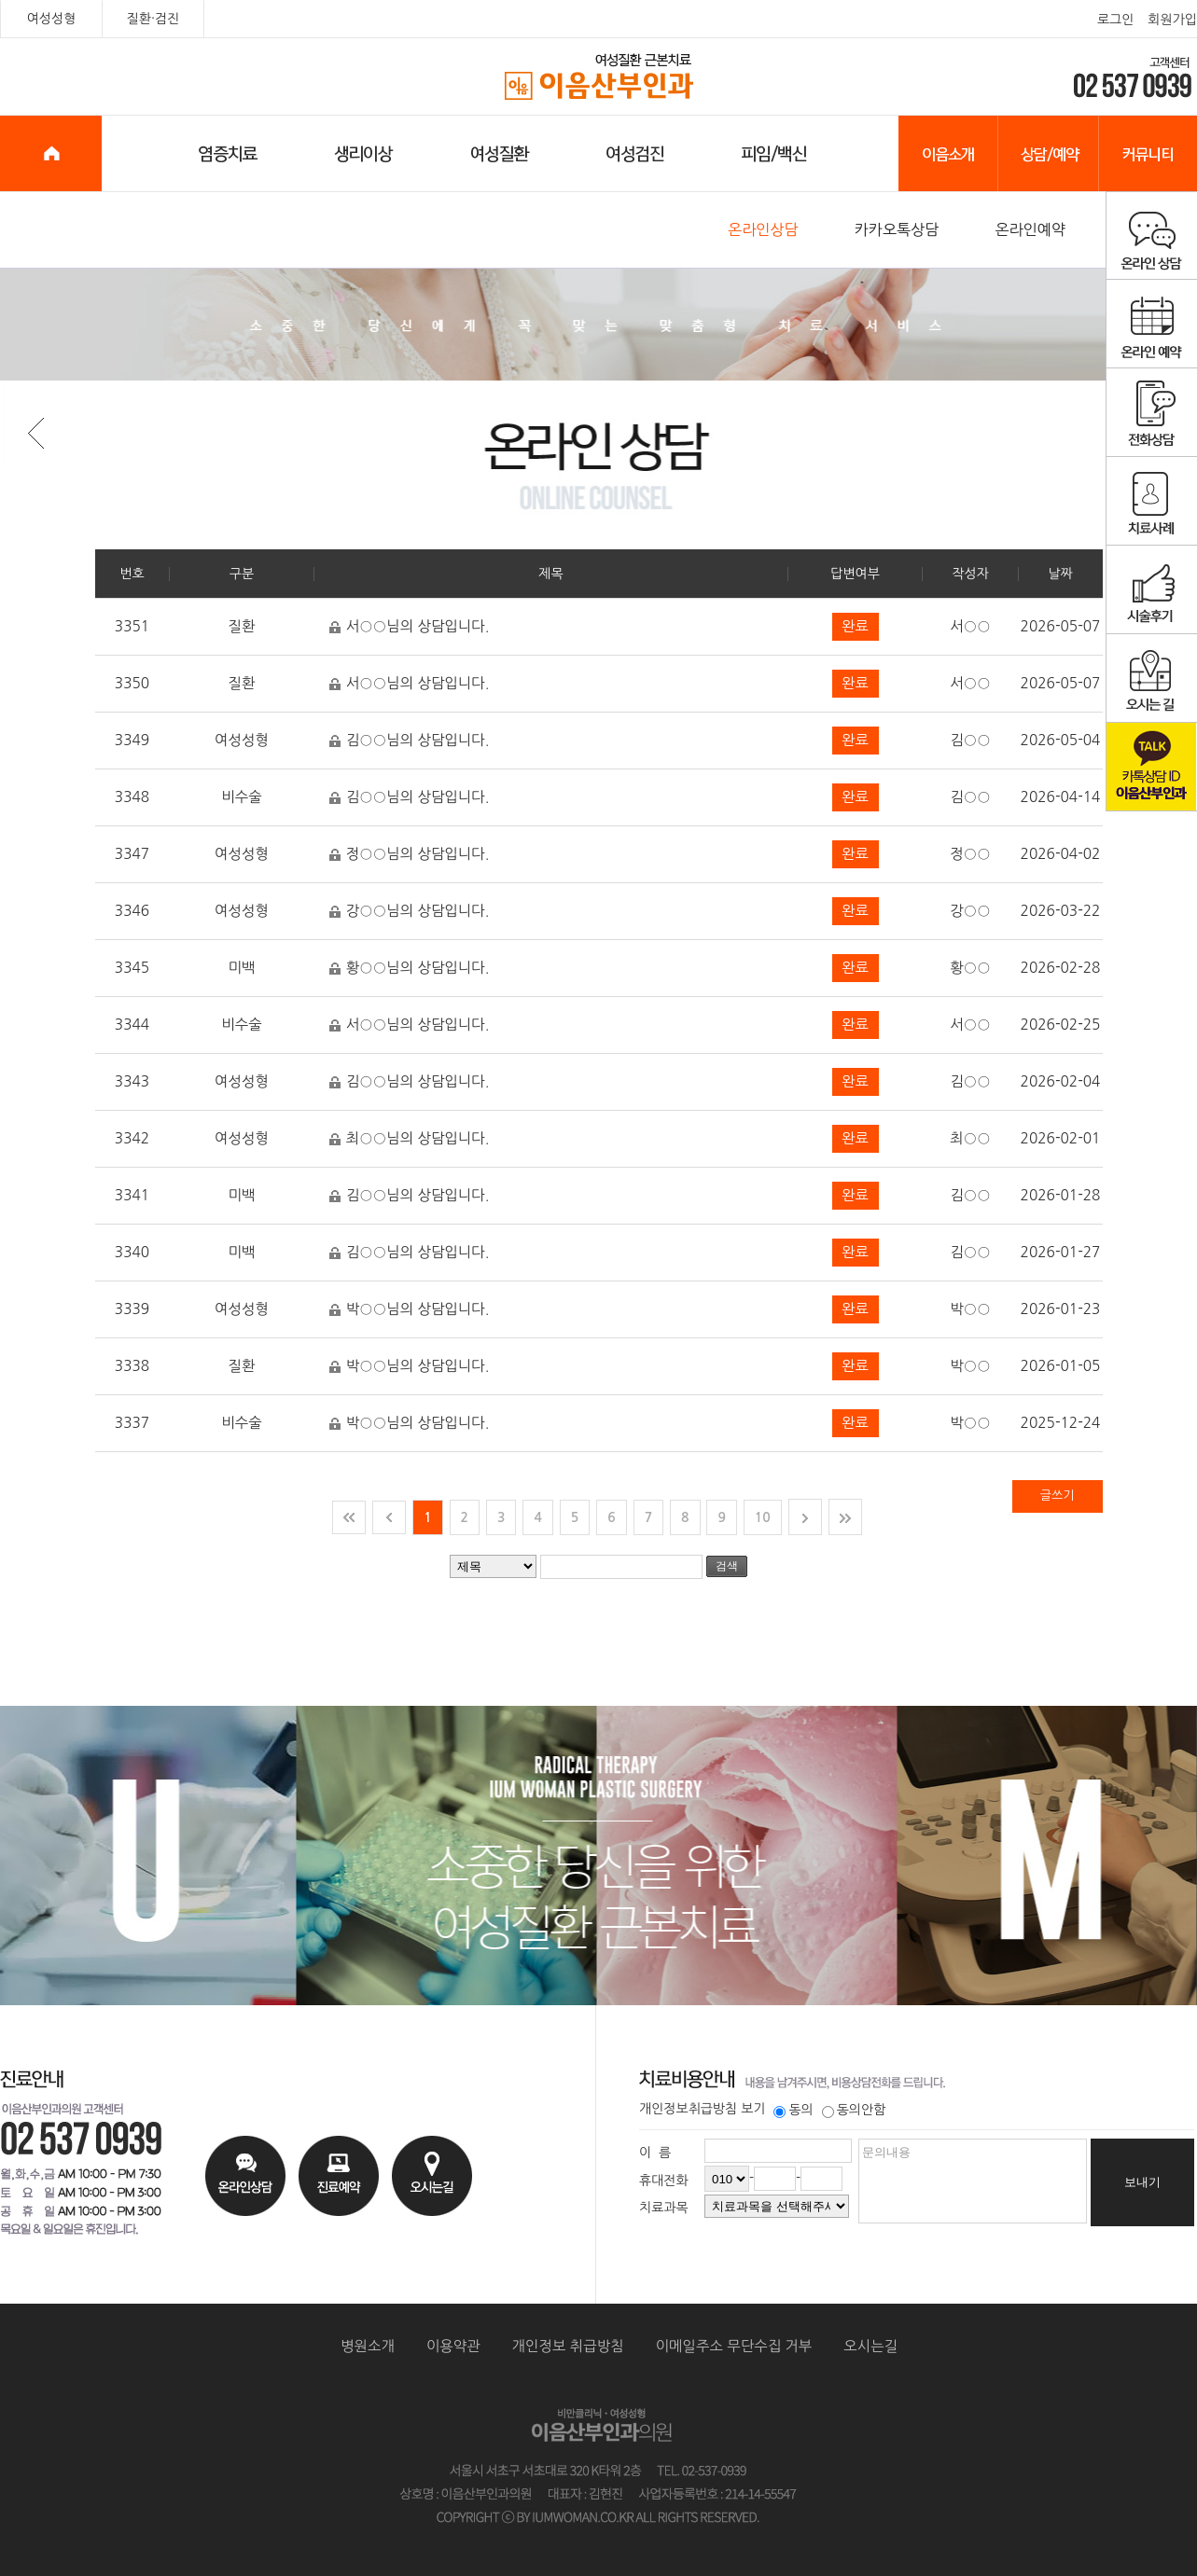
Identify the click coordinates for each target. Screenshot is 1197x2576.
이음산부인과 (599, 77)
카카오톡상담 (897, 229)
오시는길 (870, 2346)
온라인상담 (763, 229)
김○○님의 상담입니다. (409, 742)
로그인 (1115, 19)
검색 (727, 1565)
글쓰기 (1057, 1495)
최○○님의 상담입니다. (409, 1140)
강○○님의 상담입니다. (409, 912)
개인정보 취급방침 (568, 2346)
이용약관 (453, 2346)
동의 (793, 2109)
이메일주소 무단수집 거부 (734, 2346)
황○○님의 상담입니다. (409, 969)
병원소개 (368, 2346)
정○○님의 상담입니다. (409, 856)
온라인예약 (1030, 229)
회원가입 (1172, 19)
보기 (753, 2108)
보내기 (1142, 2182)
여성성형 (52, 18)
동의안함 (854, 2109)
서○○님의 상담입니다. (409, 628)
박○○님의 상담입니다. (409, 1311)
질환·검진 (153, 18)
